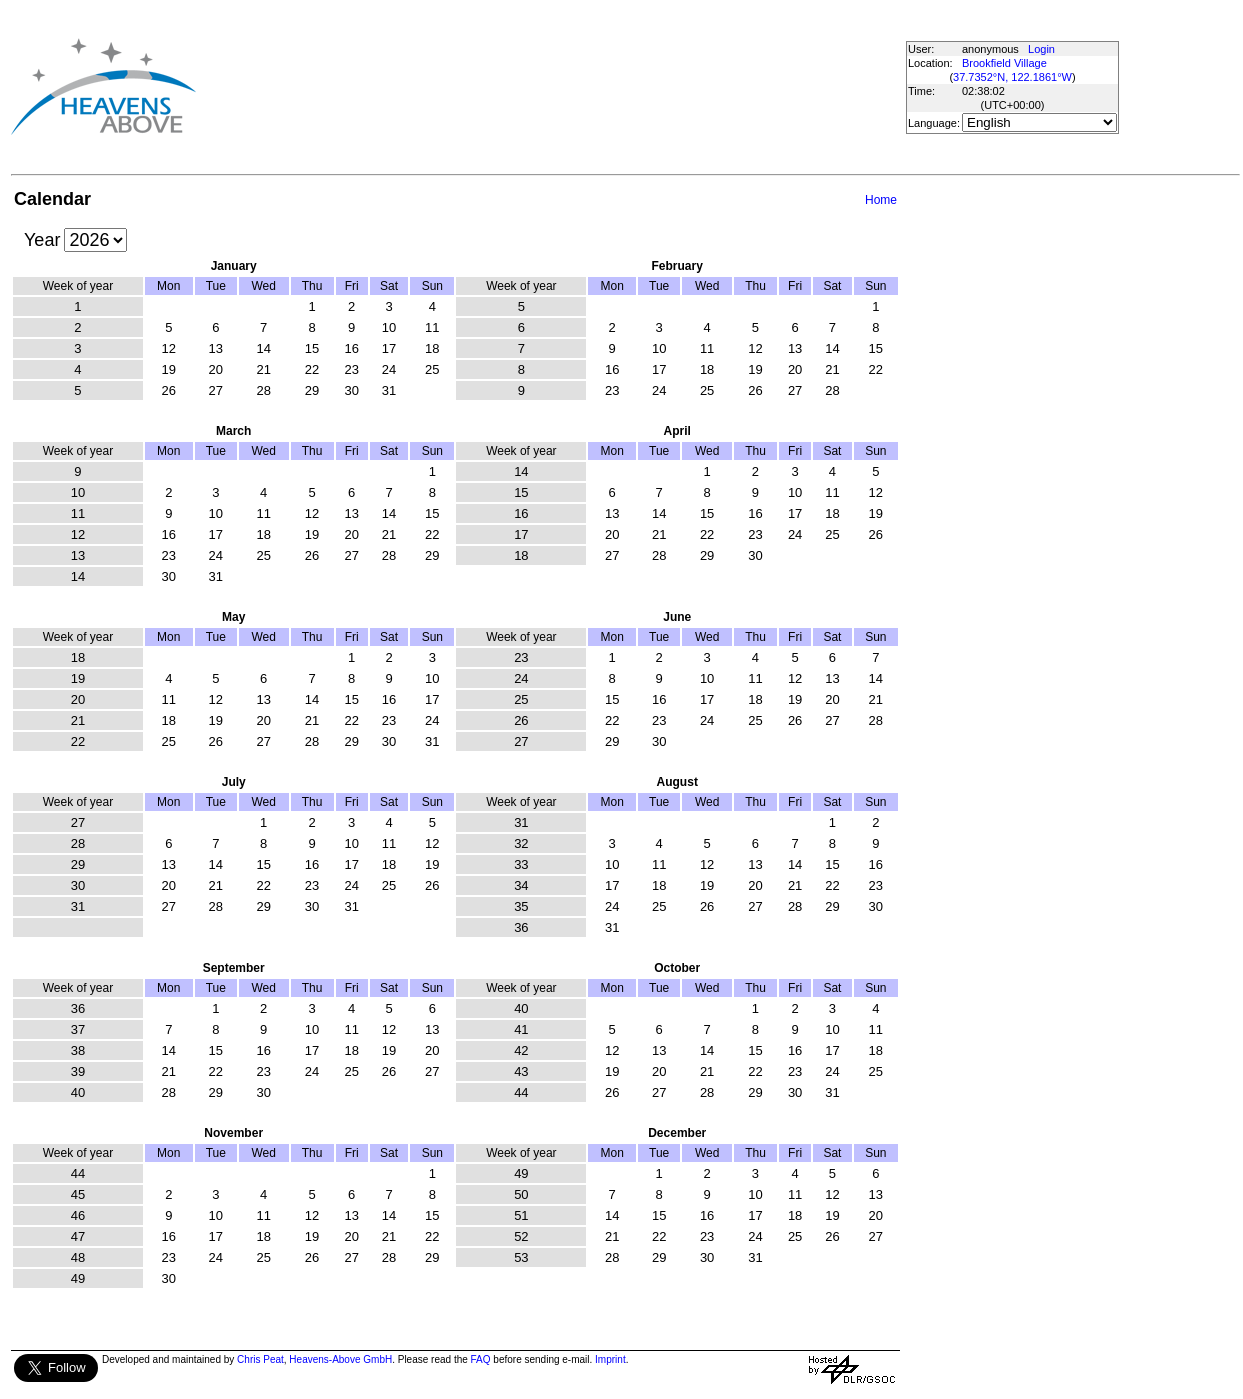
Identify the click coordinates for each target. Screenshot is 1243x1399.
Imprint (610, 1359)
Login (1041, 49)
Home (881, 200)
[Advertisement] (542, 86)
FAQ (481, 1359)
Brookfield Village (1004, 63)
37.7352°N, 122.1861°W (1012, 77)
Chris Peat (260, 1359)
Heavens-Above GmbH (340, 1359)
